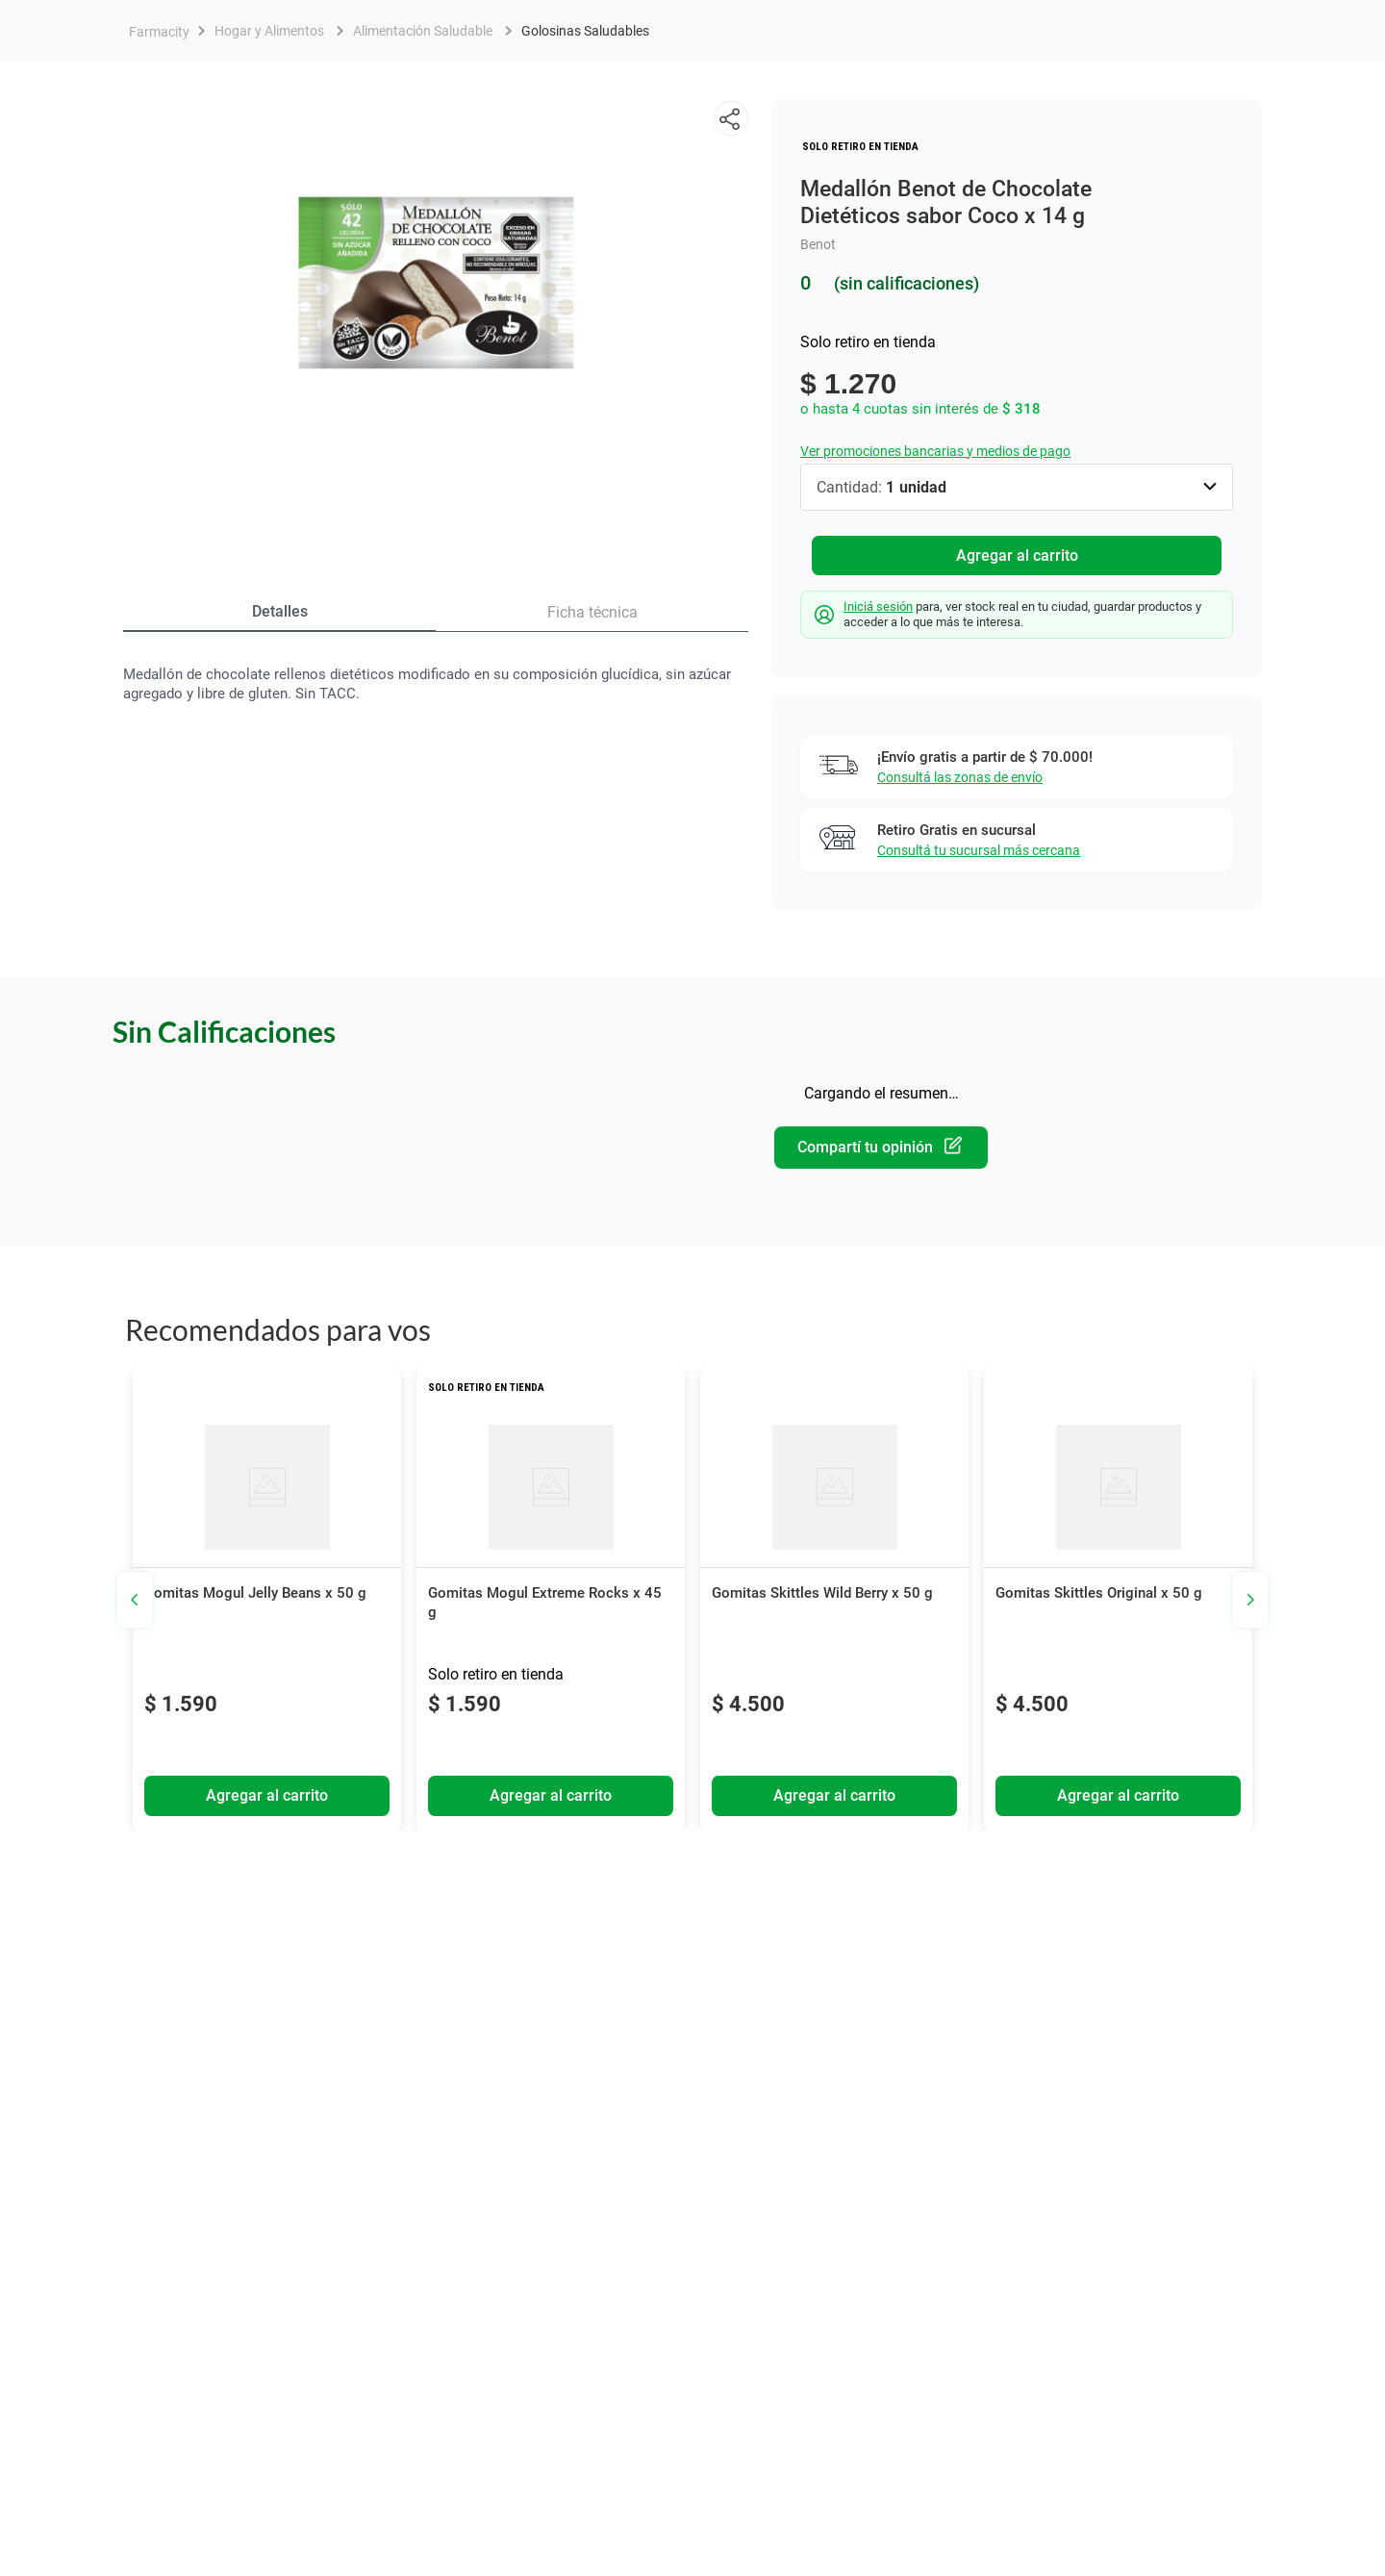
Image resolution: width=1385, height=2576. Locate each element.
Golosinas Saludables (585, 30)
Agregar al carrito (1017, 556)
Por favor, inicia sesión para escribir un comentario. (881, 1149)
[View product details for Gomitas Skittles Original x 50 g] (1118, 1603)
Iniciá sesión (878, 609)
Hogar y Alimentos (269, 30)
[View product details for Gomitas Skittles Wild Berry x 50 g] (834, 1603)
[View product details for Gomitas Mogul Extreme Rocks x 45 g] (550, 1603)
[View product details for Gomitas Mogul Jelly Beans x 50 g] (267, 1603)
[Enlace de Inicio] (159, 31)
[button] (731, 118)
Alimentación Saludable (422, 30)
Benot (818, 244)
